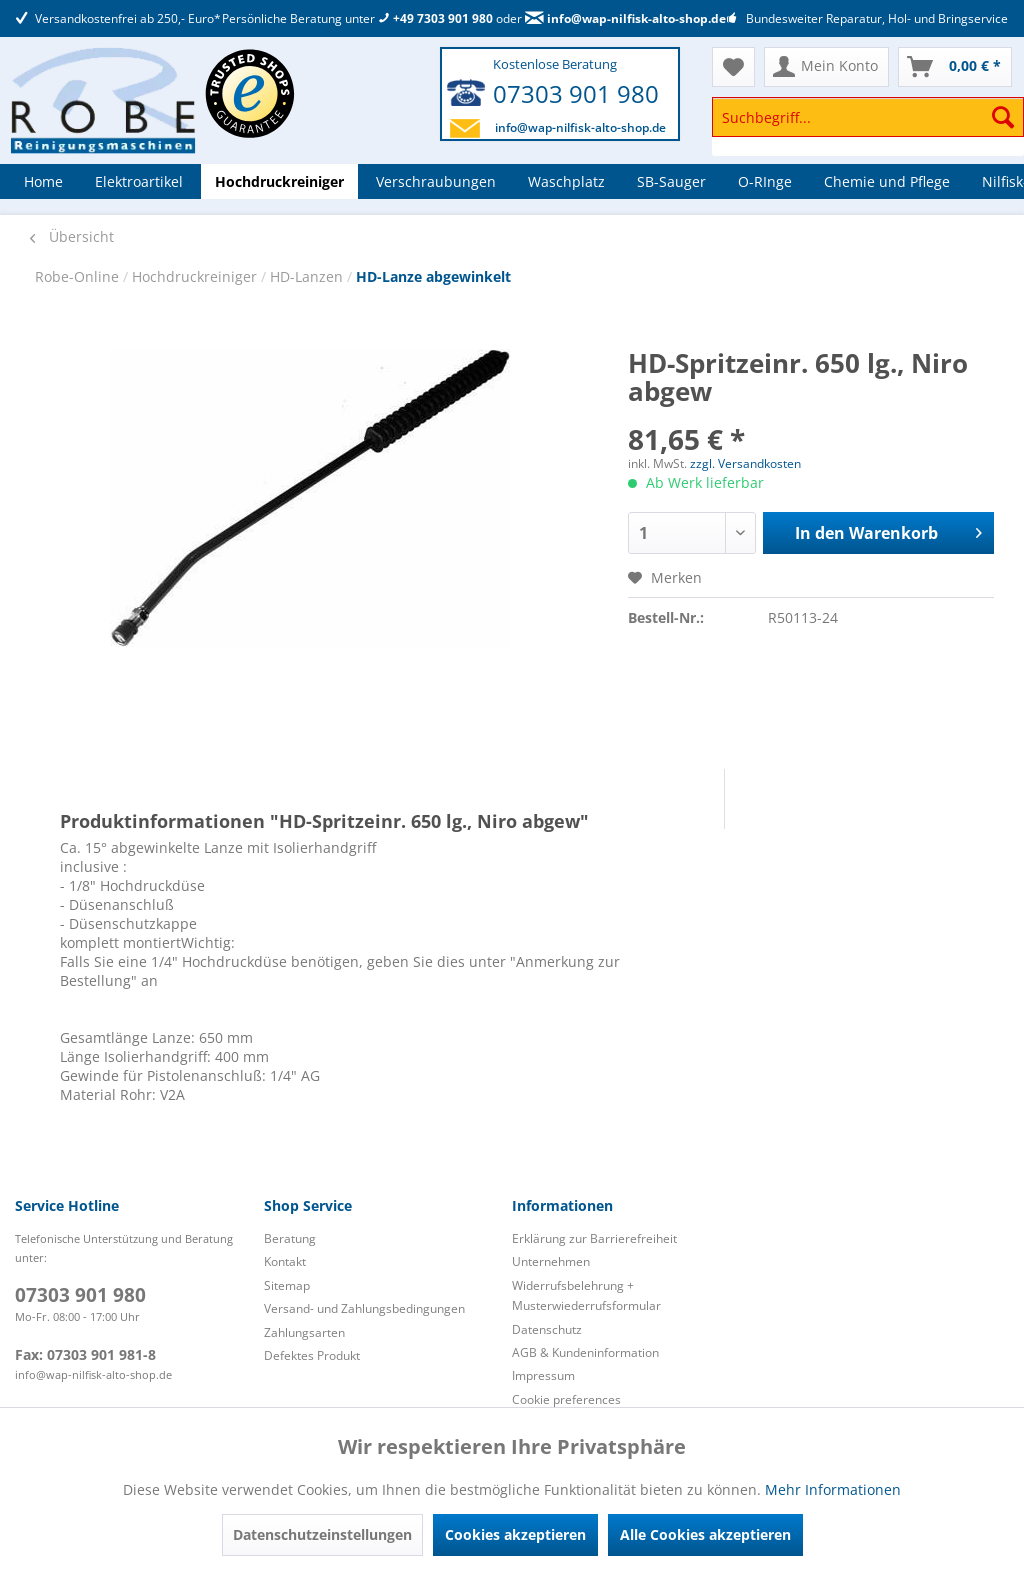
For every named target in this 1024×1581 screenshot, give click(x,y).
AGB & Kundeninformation (585, 1352)
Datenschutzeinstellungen (322, 1534)
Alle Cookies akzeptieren (705, 1534)
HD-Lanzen (308, 276)
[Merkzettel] (733, 67)
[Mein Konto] (826, 67)
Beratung (290, 1238)
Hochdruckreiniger (196, 276)
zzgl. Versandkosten (745, 463)
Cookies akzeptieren (515, 1534)
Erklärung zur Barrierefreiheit (594, 1238)
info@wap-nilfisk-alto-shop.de (625, 18)
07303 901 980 (576, 93)
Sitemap (287, 1285)
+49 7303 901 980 (435, 18)
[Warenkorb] (955, 67)
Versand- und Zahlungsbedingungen (364, 1308)
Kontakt (285, 1261)
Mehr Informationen (833, 1489)
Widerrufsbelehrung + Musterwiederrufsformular (586, 1295)
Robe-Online (79, 276)
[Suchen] (1003, 117)
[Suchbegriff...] (868, 117)
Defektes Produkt (312, 1355)
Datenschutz (547, 1329)
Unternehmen (551, 1261)
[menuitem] (868, 126)
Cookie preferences (566, 1399)
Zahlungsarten (304, 1332)
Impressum (543, 1375)
